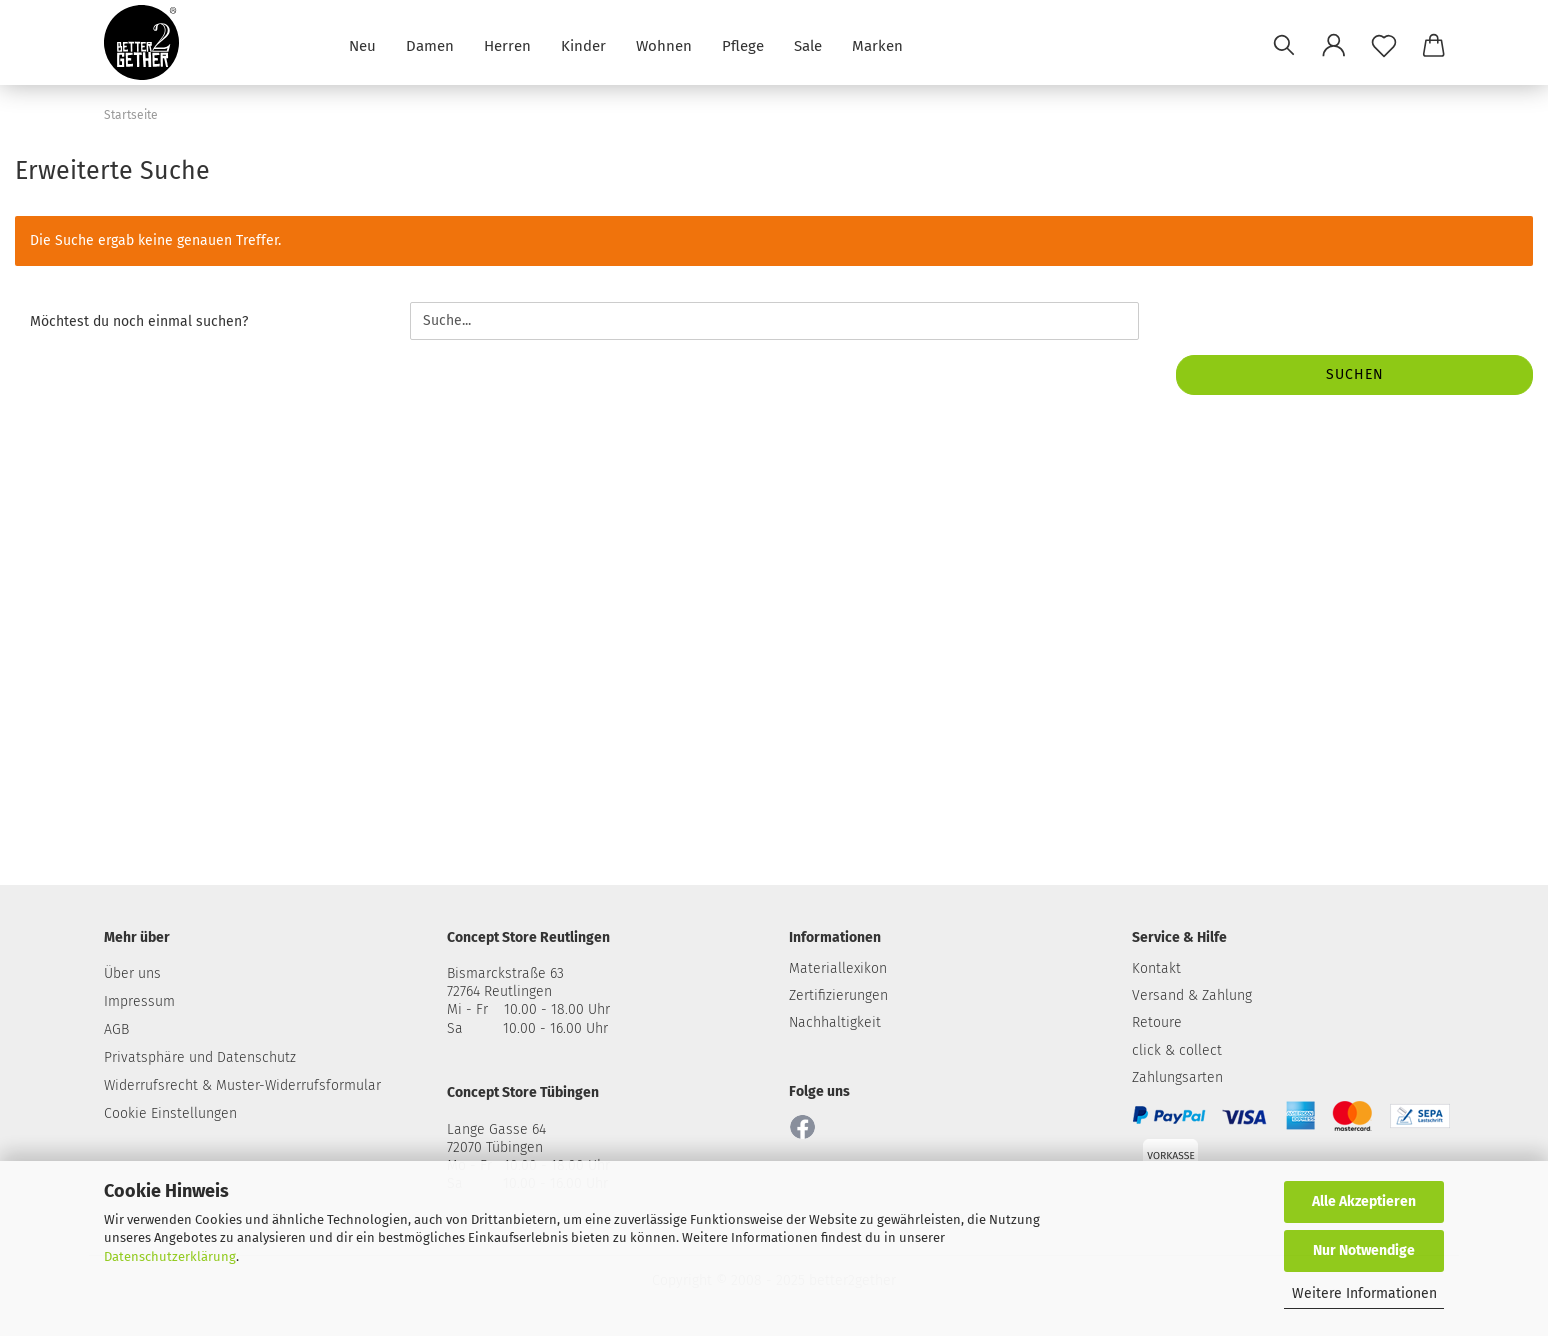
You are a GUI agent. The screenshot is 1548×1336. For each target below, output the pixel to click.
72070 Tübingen (495, 1147)
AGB (116, 1029)
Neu (362, 44)
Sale (808, 44)
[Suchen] (1284, 45)
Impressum (139, 1001)
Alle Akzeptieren (1364, 1201)
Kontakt (1156, 968)
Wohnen (664, 44)
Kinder (583, 44)
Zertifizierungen (838, 995)
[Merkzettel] (1384, 45)
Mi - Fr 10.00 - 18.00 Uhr (528, 1009)
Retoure (1157, 1022)
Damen (430, 44)
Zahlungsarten (1177, 1077)
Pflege (743, 44)
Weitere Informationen (1364, 1293)
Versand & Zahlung (1192, 995)
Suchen (1355, 374)
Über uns (132, 973)
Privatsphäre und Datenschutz (200, 1057)
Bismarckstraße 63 (505, 973)
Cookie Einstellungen (170, 1113)
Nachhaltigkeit (835, 1022)
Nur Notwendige (1364, 1250)
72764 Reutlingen (499, 991)
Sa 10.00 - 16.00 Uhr (527, 1028)
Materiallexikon (838, 968)
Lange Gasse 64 (496, 1129)
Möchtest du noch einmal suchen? (139, 321)
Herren (507, 44)
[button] (1334, 45)
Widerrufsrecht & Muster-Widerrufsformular (242, 1085)
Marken (877, 44)
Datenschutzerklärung (170, 1256)
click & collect (1177, 1050)
